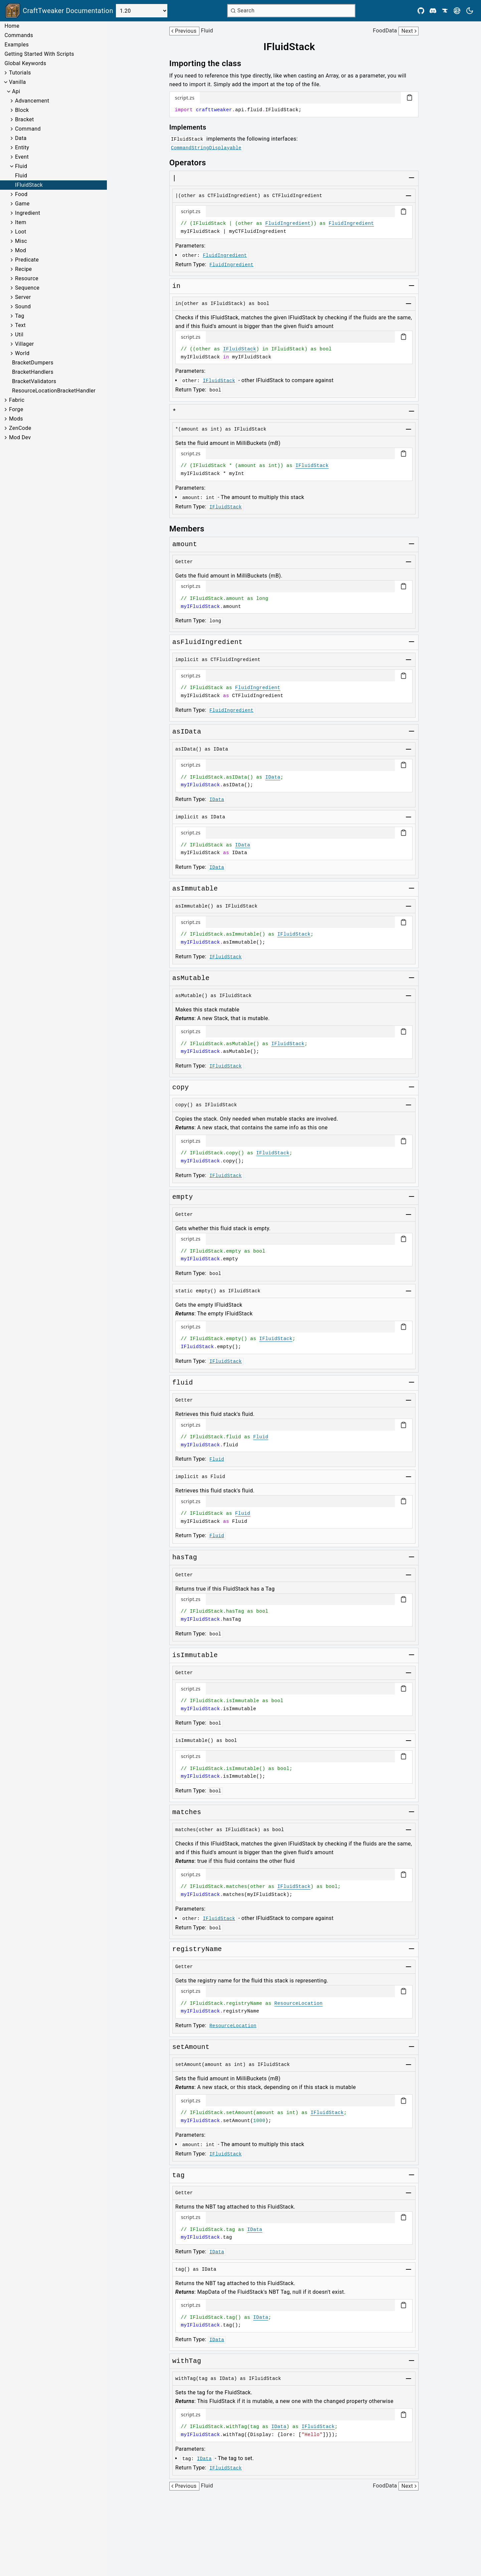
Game (22, 203)
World (22, 353)
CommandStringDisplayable (206, 148)
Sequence (27, 288)
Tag (19, 316)
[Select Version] (141, 10)
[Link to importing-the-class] (210, 63)
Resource (26, 278)
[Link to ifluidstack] (294, 47)
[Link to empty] (182, 1197)
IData (272, 777)
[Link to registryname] (197, 1949)
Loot (20, 231)
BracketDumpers (32, 362)
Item (20, 222)
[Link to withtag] (186, 2361)
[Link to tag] (178, 2175)
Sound (23, 306)
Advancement (32, 101)
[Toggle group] (412, 178)
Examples (16, 44)
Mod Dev (20, 437)
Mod (20, 250)
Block (22, 110)
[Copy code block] (409, 98)
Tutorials (20, 72)
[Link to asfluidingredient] (207, 642)
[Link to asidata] (186, 732)
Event (22, 157)
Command (28, 129)
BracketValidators (34, 381)
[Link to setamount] (174, 412)
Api (16, 91)
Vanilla (17, 82)
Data (21, 138)
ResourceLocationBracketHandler (54, 390)
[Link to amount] (184, 544)
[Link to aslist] (174, 178)
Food (21, 194)
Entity (22, 147)
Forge (16, 409)
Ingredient (27, 213)
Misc (21, 241)
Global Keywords (25, 63)
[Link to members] (191, 528)
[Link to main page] (59, 10)
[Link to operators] (192, 162)
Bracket (24, 119)
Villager (24, 344)
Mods (16, 419)
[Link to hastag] (184, 1557)
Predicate (27, 260)
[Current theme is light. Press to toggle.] (470, 11)
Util (19, 334)
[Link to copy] (180, 1087)
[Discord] (433, 10)
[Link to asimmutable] (195, 889)
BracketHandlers (32, 372)
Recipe (23, 269)
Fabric (16, 400)
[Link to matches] (176, 286)
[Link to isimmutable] (195, 1655)
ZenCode (20, 428)
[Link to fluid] (182, 1383)
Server (23, 297)
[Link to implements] (192, 127)
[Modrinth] (457, 10)
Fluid (21, 166)
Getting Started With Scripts (39, 54)
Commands (18, 35)
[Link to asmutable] (191, 978)
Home (11, 26)
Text (20, 325)
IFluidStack (29, 185)
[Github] (421, 10)
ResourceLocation (298, 2003)
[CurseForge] (445, 10)
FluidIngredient (288, 223)
